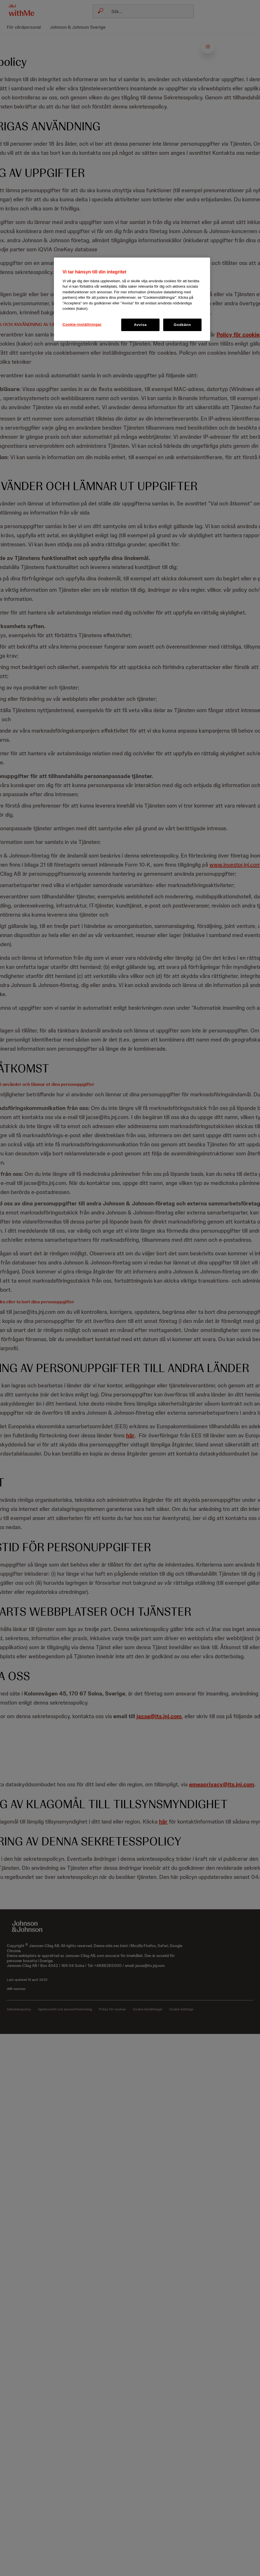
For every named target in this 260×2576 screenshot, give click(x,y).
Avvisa (140, 325)
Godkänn (182, 325)
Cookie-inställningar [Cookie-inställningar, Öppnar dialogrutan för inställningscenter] (82, 324)
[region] (132, 299)
